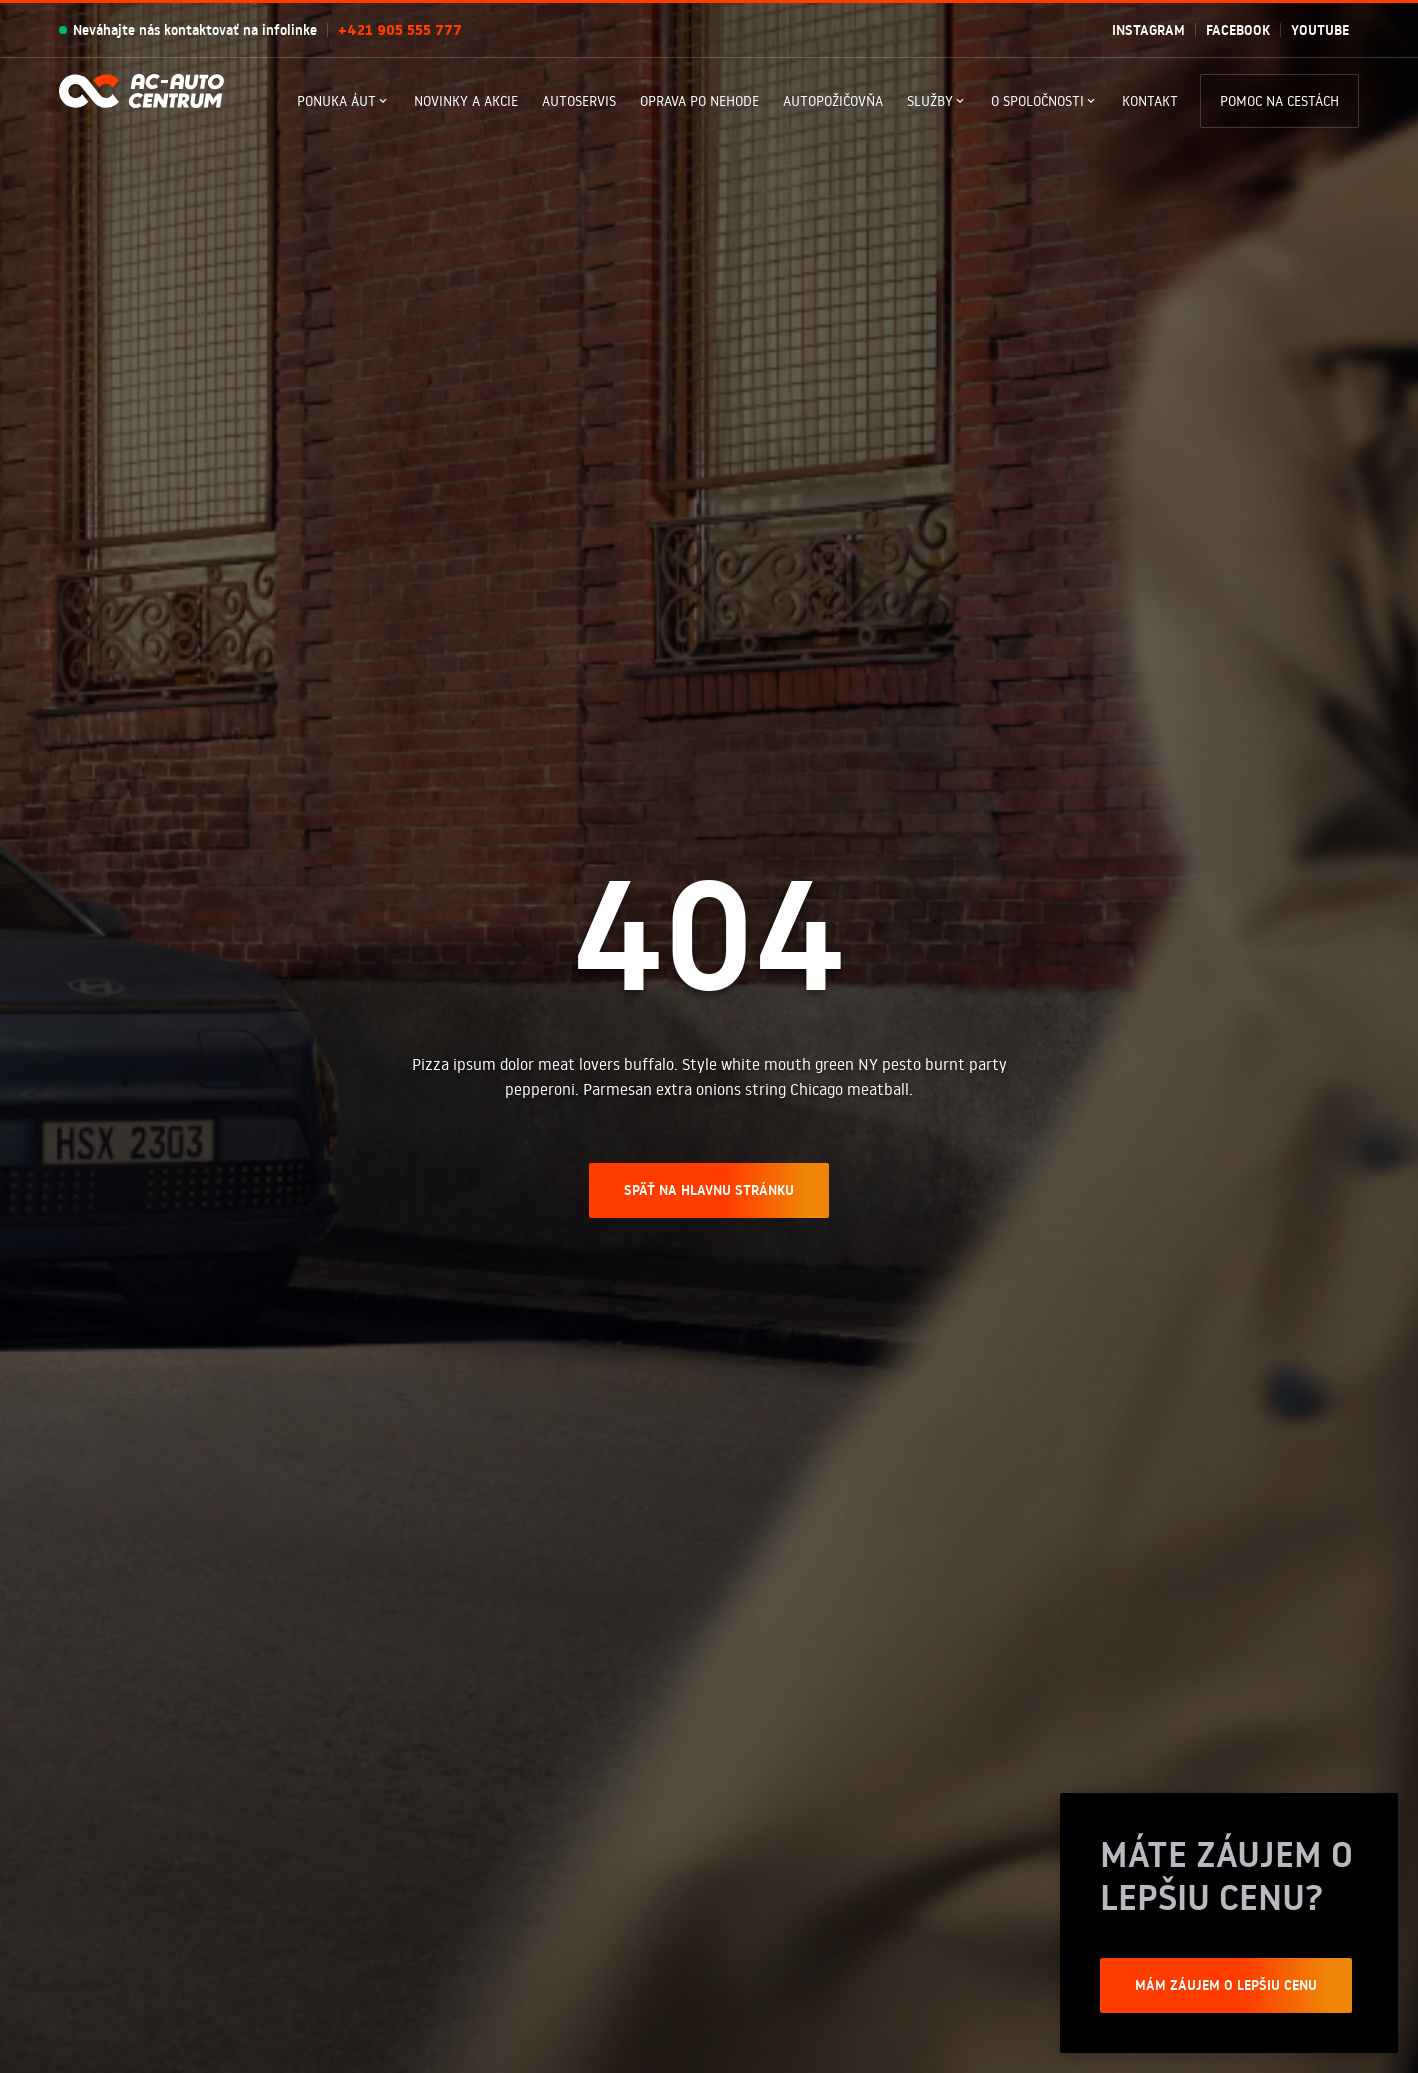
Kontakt (1150, 101)
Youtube (1320, 30)
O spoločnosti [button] (1037, 101)
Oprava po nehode (699, 101)
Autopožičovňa (833, 101)
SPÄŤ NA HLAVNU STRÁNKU (709, 1190)
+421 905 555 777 (400, 30)
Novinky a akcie (466, 101)
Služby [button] (930, 101)
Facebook (1238, 30)
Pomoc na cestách (1279, 101)
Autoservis (579, 101)
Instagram (1148, 30)
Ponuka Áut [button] (336, 101)
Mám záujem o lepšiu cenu (1226, 1985)
